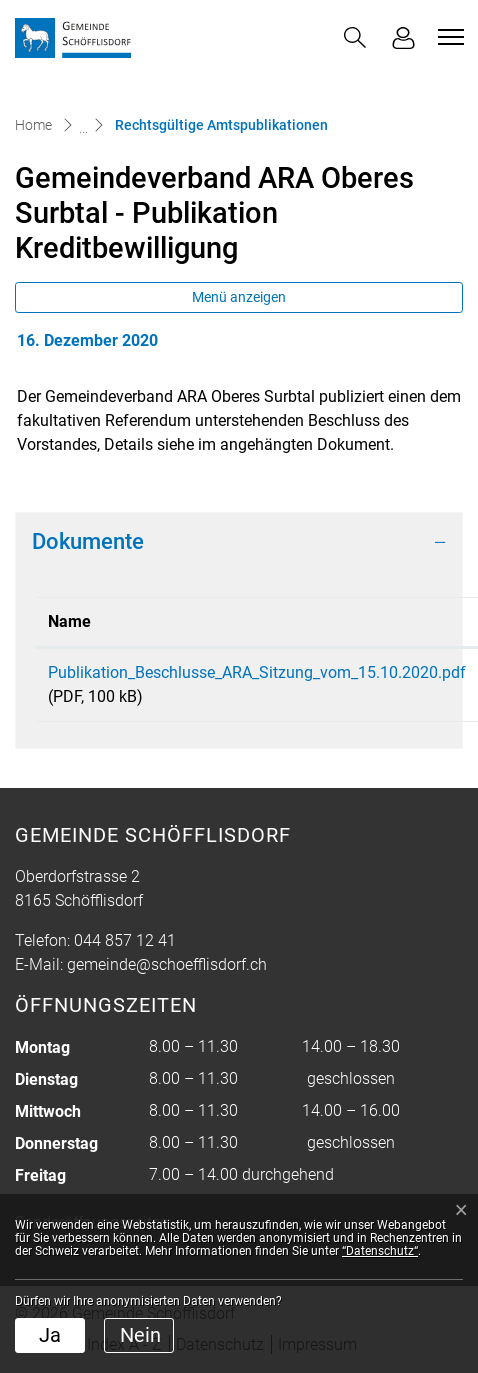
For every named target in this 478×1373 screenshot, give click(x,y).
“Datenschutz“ (380, 1251)
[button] (355, 37)
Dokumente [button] (88, 541)
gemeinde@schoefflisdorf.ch (167, 964)
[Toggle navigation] (448, 37)
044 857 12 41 (125, 940)
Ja (50, 1335)
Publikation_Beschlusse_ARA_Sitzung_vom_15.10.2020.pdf (257, 672)
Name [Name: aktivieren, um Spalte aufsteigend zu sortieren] (69, 621)
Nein (140, 1335)
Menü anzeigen (239, 297)
